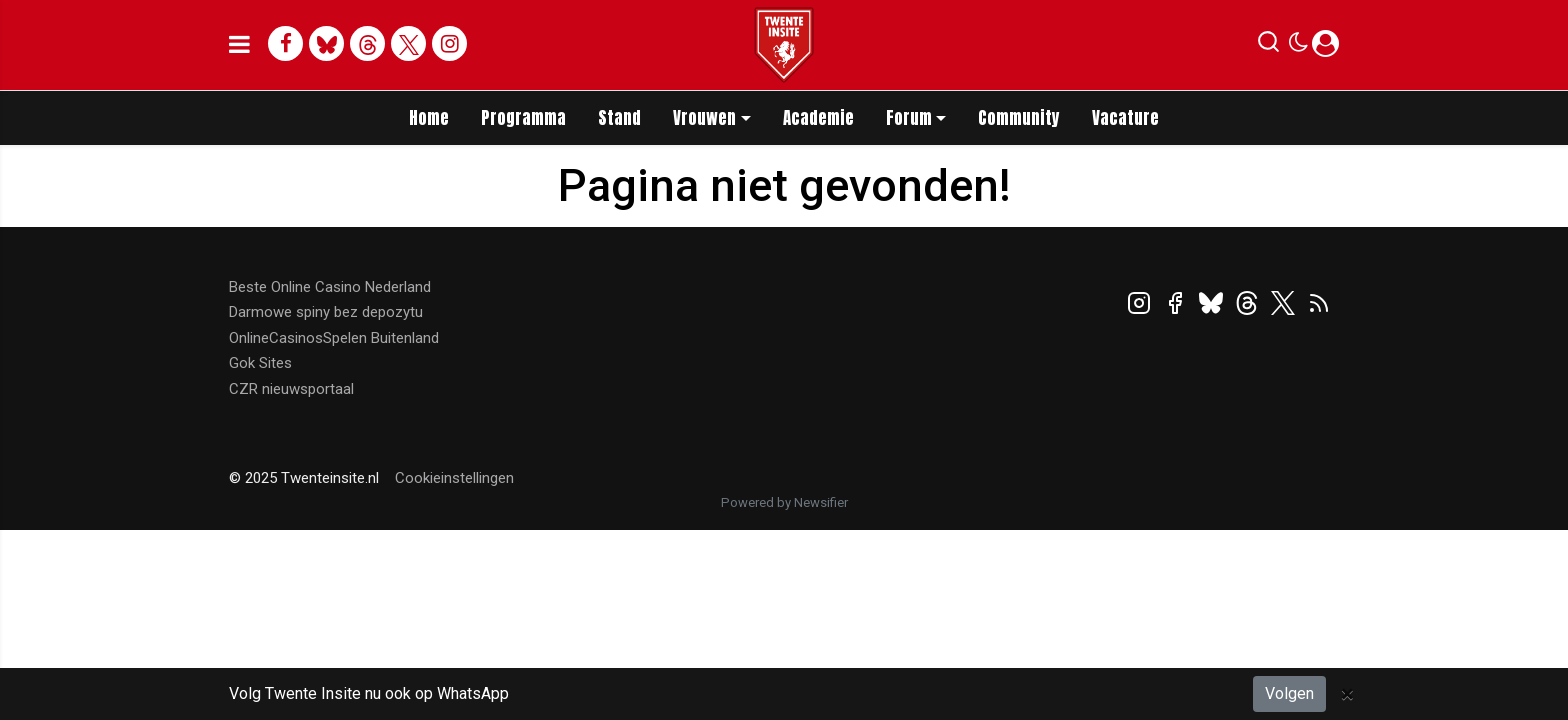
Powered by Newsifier (784, 502)
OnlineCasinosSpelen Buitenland (334, 338)
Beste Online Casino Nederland (330, 287)
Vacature (1125, 118)
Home (429, 118)
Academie (818, 118)
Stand (619, 118)
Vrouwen (704, 118)
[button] (1268, 46)
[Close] (1347, 694)
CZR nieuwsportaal (291, 389)
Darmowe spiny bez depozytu (326, 312)
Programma (523, 118)
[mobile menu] (239, 45)
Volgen (1289, 693)
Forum (909, 118)
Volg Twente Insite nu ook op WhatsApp (369, 693)
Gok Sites (260, 363)
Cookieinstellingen (454, 478)
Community (1019, 118)
